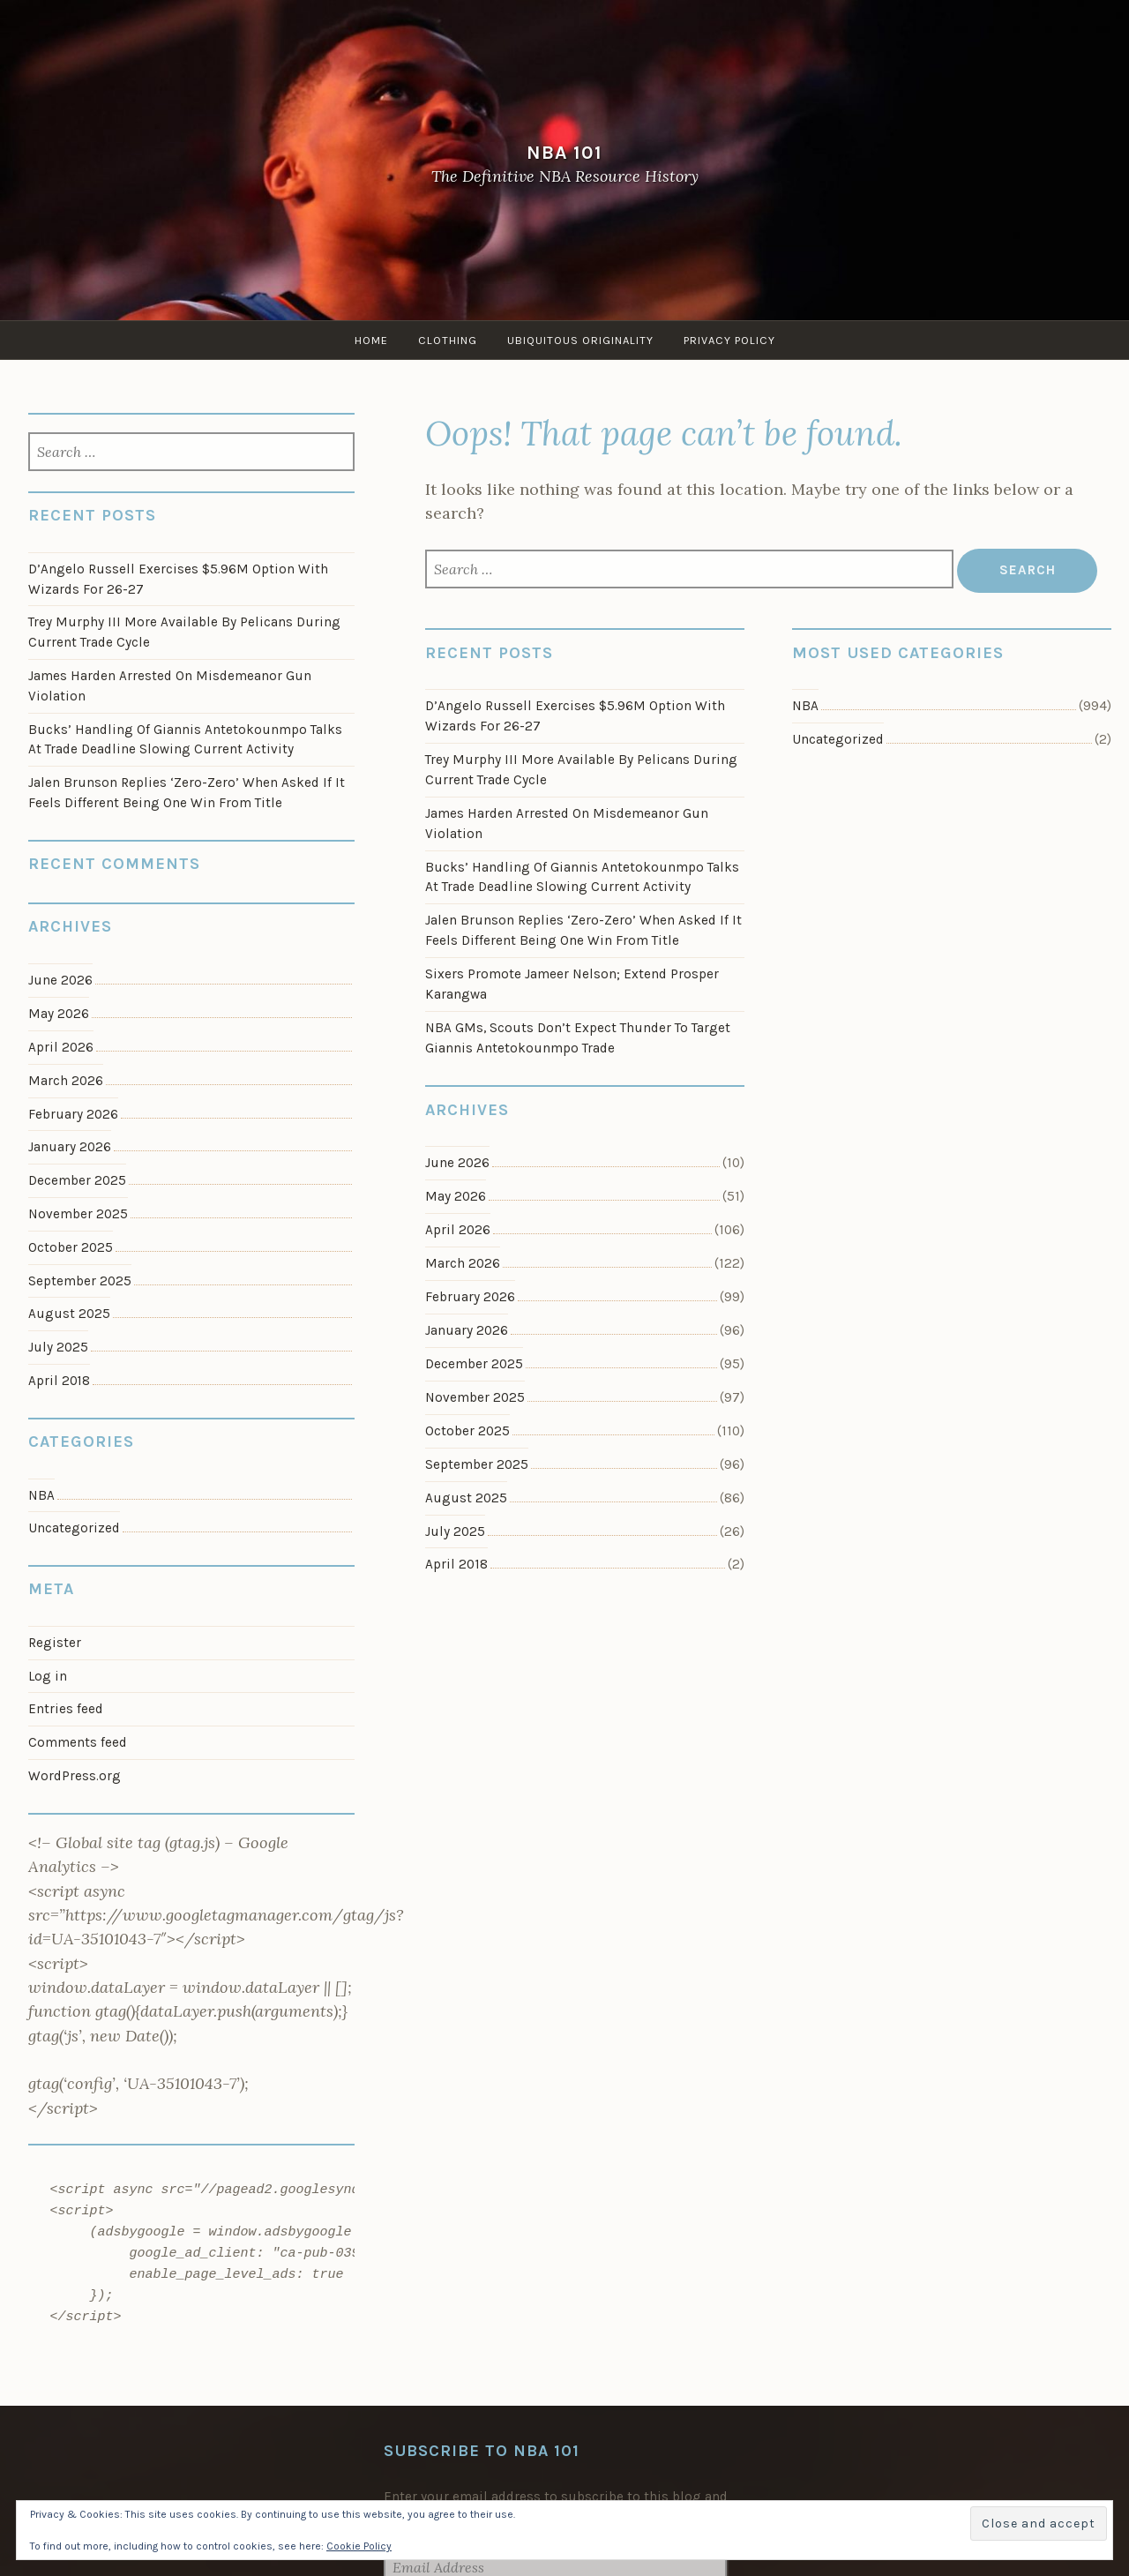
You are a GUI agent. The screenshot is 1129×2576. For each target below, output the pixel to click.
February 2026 (470, 1297)
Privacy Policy (729, 340)
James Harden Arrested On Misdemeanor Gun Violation (566, 823)
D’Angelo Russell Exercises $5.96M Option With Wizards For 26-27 (575, 716)
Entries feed (65, 1709)
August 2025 (466, 1498)
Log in (47, 1676)
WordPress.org (74, 1776)
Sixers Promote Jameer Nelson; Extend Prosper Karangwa (572, 984)
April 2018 (456, 1564)
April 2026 (457, 1230)
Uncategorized (838, 739)
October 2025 (467, 1431)
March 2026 (462, 1263)
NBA (805, 706)
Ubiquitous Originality (580, 340)
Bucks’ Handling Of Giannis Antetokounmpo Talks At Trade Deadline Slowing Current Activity (582, 877)
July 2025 (455, 1531)
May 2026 (455, 1196)
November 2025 (475, 1397)
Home (371, 340)
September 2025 (476, 1464)
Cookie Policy (359, 2546)
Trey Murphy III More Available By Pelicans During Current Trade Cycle (581, 770)
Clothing (447, 340)
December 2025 (474, 1364)
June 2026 (457, 1163)
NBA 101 (564, 152)
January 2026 (466, 1330)
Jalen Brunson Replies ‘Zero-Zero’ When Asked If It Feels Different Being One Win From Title (583, 930)
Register (54, 1643)
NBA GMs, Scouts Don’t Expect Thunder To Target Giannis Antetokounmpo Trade (577, 1038)
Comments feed (77, 1742)
